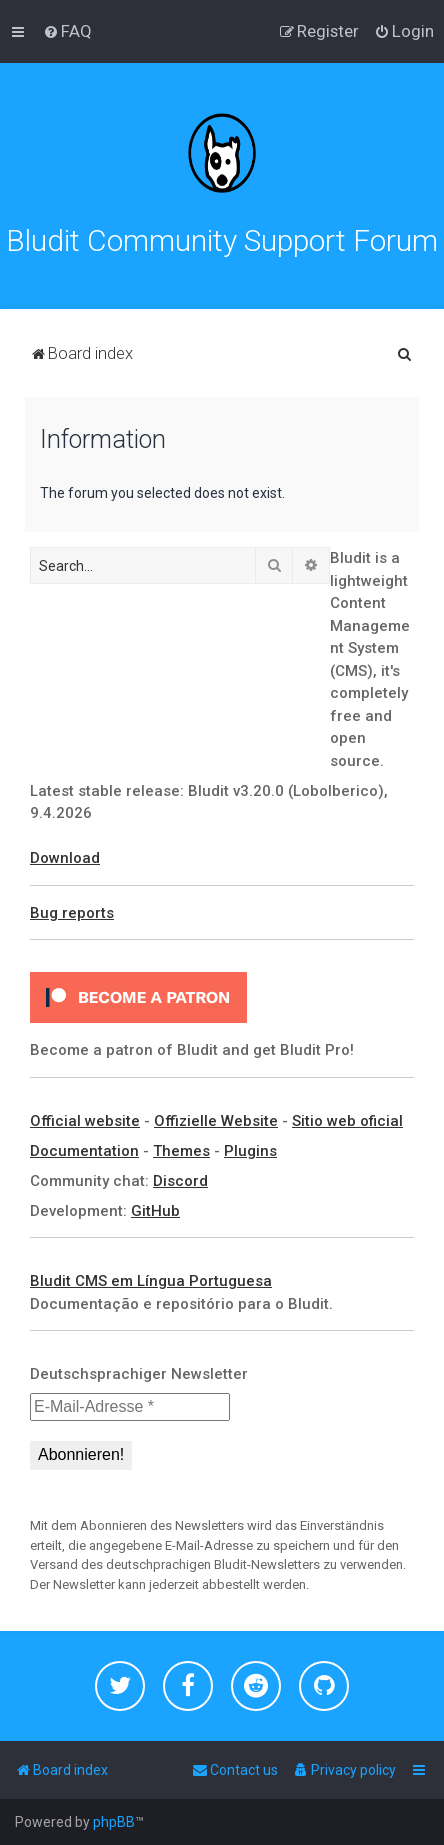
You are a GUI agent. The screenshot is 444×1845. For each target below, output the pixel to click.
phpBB (114, 1822)
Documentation (84, 1151)
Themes (181, 1151)
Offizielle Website (216, 1121)
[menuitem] (67, 31)
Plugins (250, 1151)
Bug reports (72, 913)
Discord (180, 1181)
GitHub (155, 1211)
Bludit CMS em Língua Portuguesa (151, 1281)
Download (65, 858)
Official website (85, 1121)
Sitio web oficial (347, 1121)
